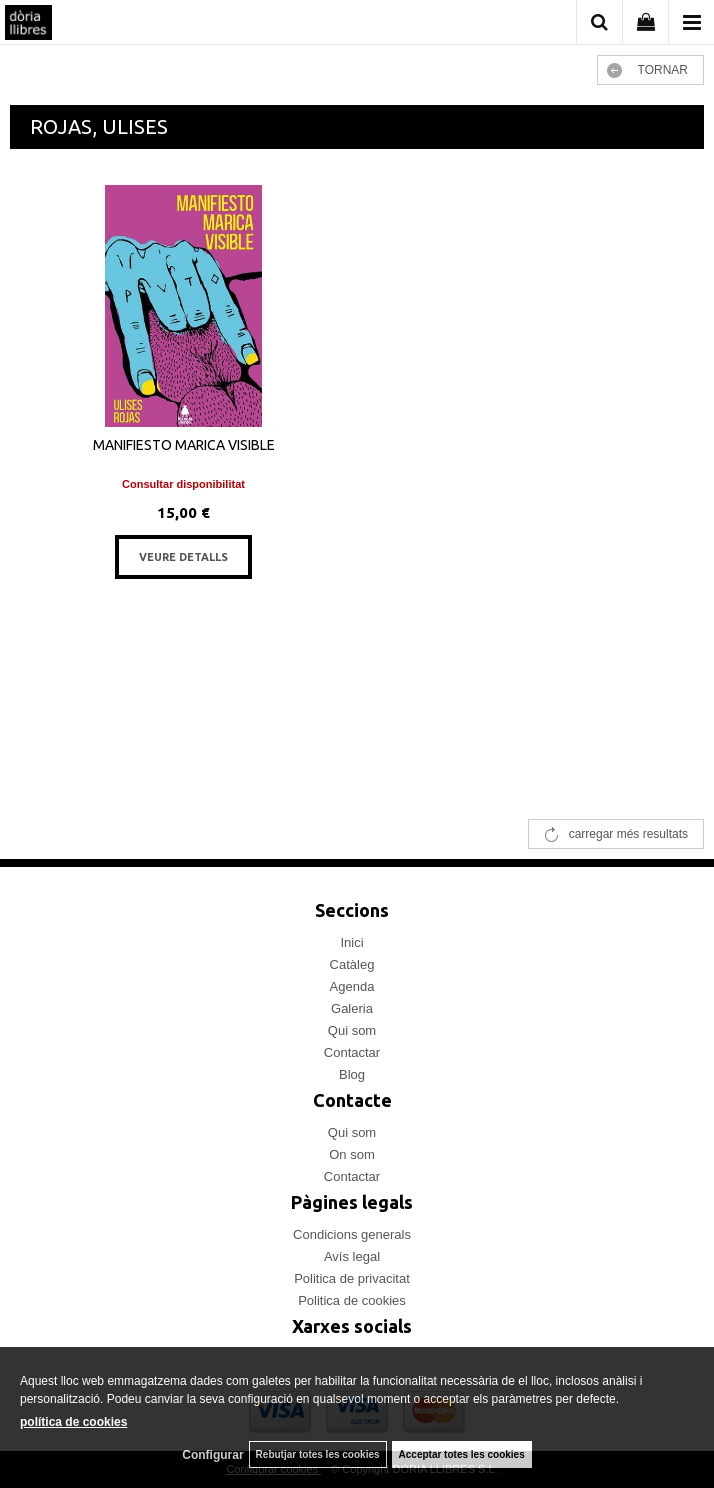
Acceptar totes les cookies (462, 1454)
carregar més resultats (628, 834)
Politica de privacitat (352, 1278)
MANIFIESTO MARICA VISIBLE (184, 445)
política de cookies (73, 1422)
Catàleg (352, 964)
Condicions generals (352, 1234)
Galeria (352, 1008)
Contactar (352, 1052)
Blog (352, 1074)
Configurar (212, 1455)
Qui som (352, 1030)
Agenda (352, 986)
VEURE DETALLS (183, 557)
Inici (351, 942)
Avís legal (352, 1256)
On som (352, 1154)
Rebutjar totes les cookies (318, 1454)
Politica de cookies (352, 1300)
